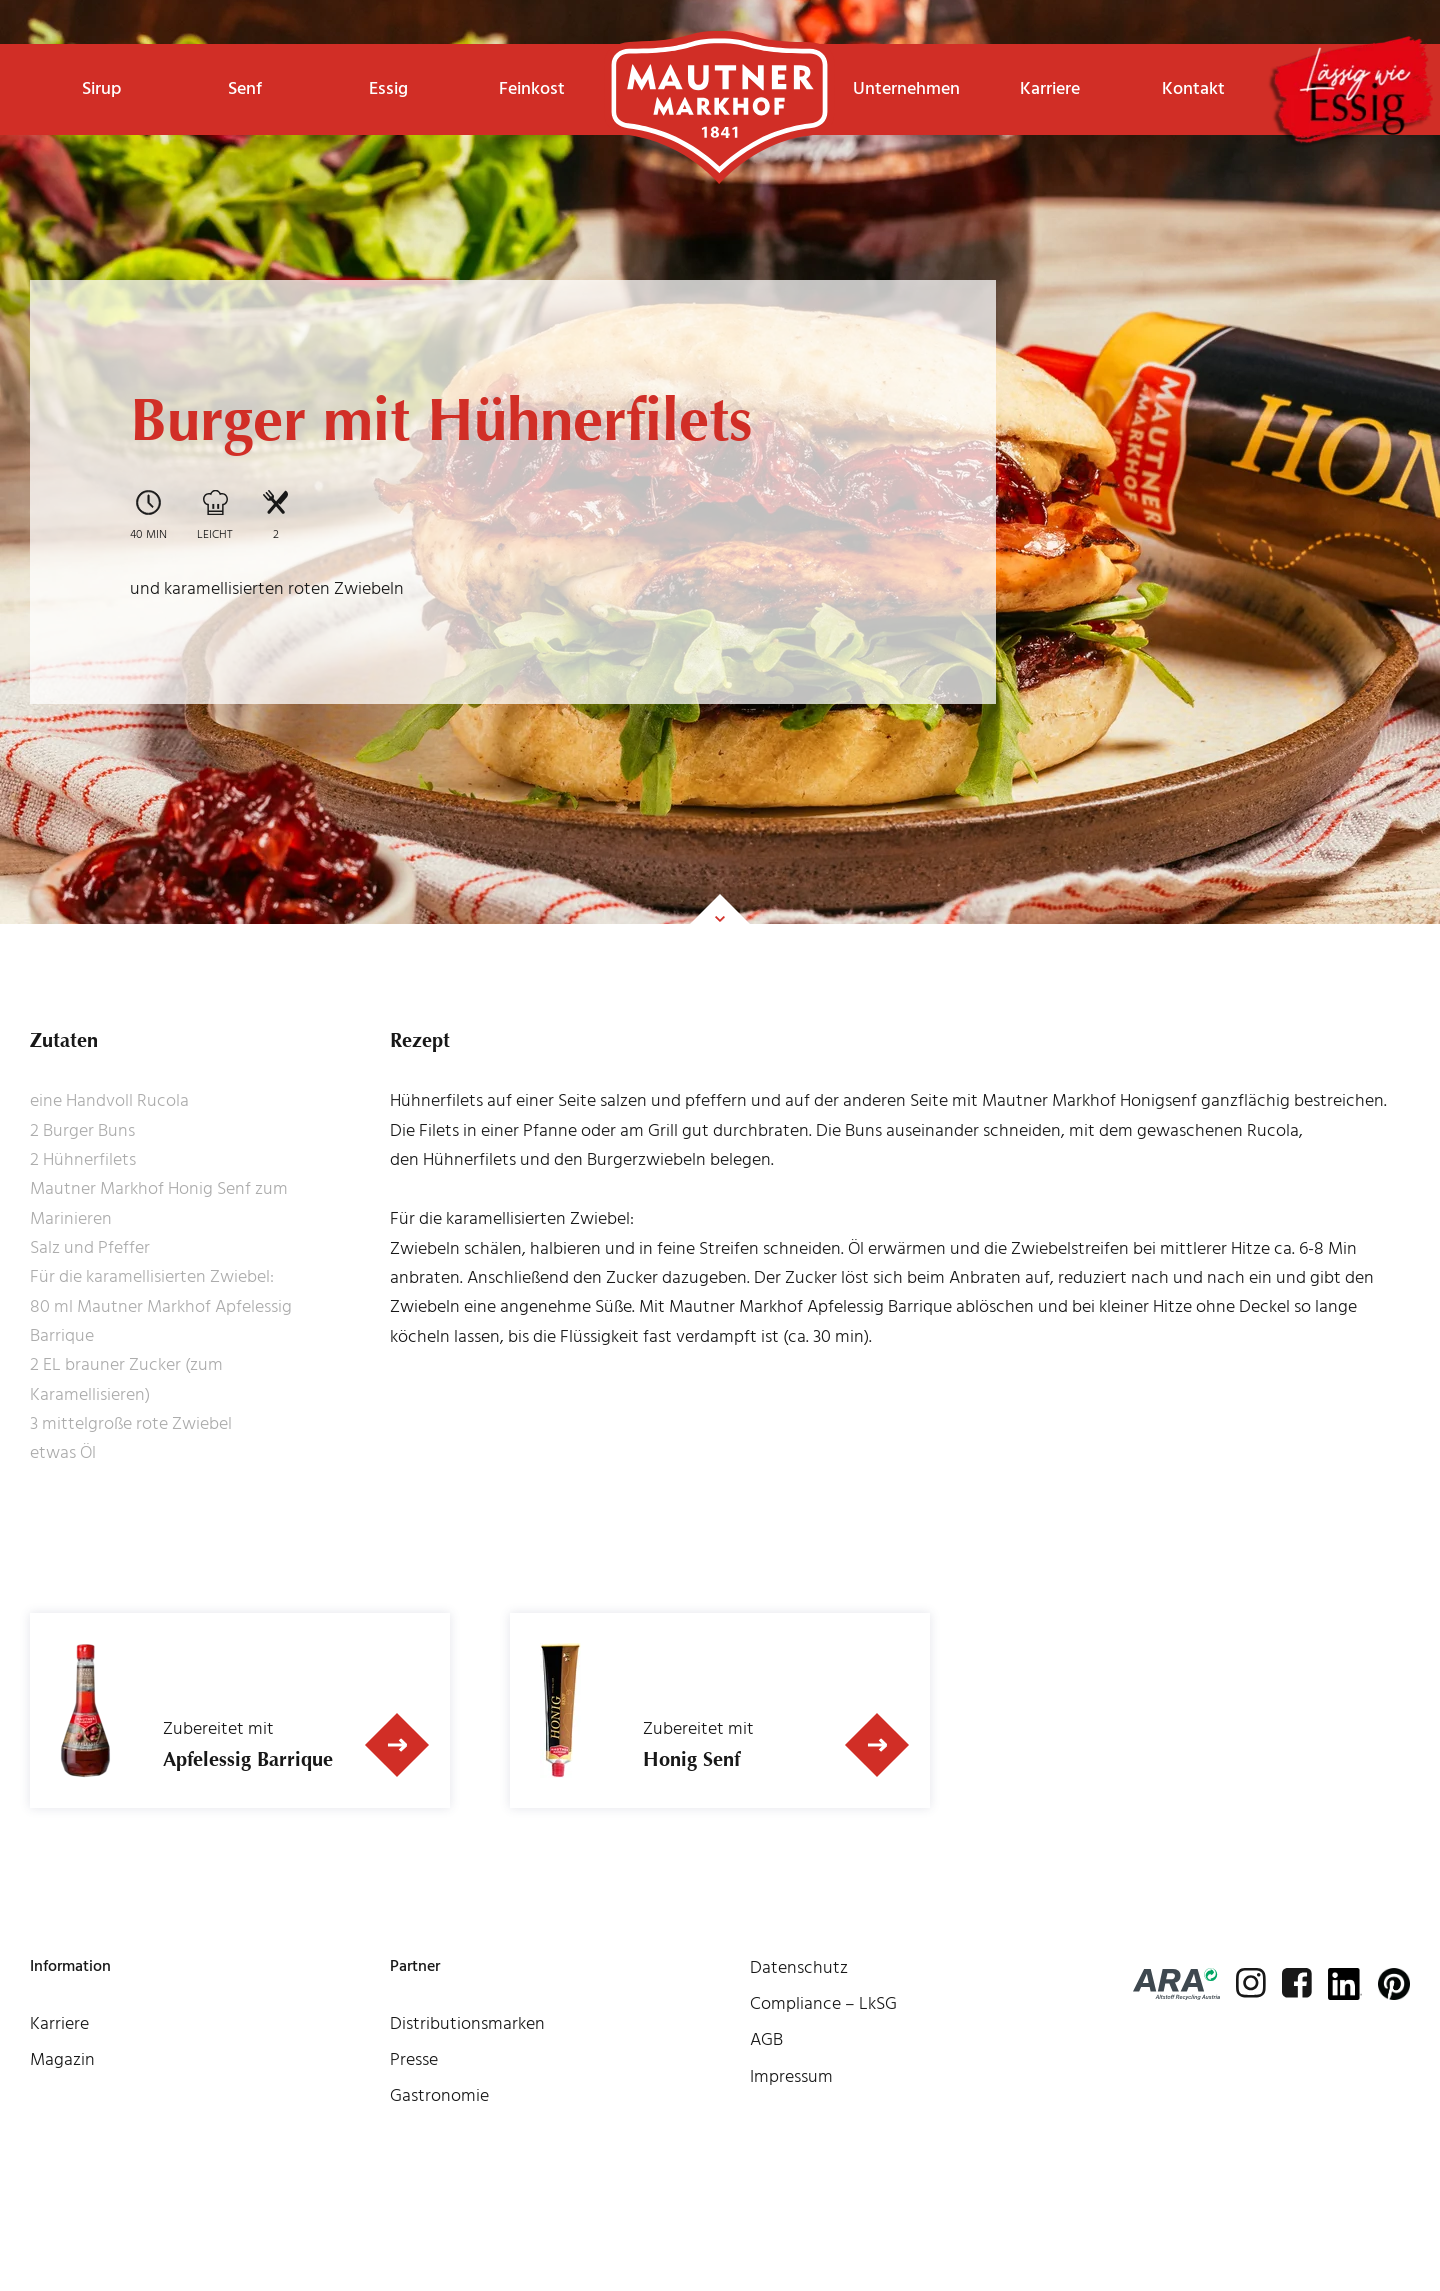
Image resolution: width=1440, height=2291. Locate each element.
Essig (388, 88)
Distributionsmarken (467, 2023)
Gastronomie (439, 2095)
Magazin (62, 2059)
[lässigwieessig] (1349, 93)
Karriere (1050, 88)
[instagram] (1251, 1983)
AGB (766, 2039)
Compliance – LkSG (823, 2003)
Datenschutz (799, 1967)
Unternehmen (906, 88)
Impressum (791, 2076)
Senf (245, 88)
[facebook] (1297, 1983)
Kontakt (1193, 88)
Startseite (719, 75)
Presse (414, 2059)
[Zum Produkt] (397, 1745)
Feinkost (532, 88)
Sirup (101, 88)
